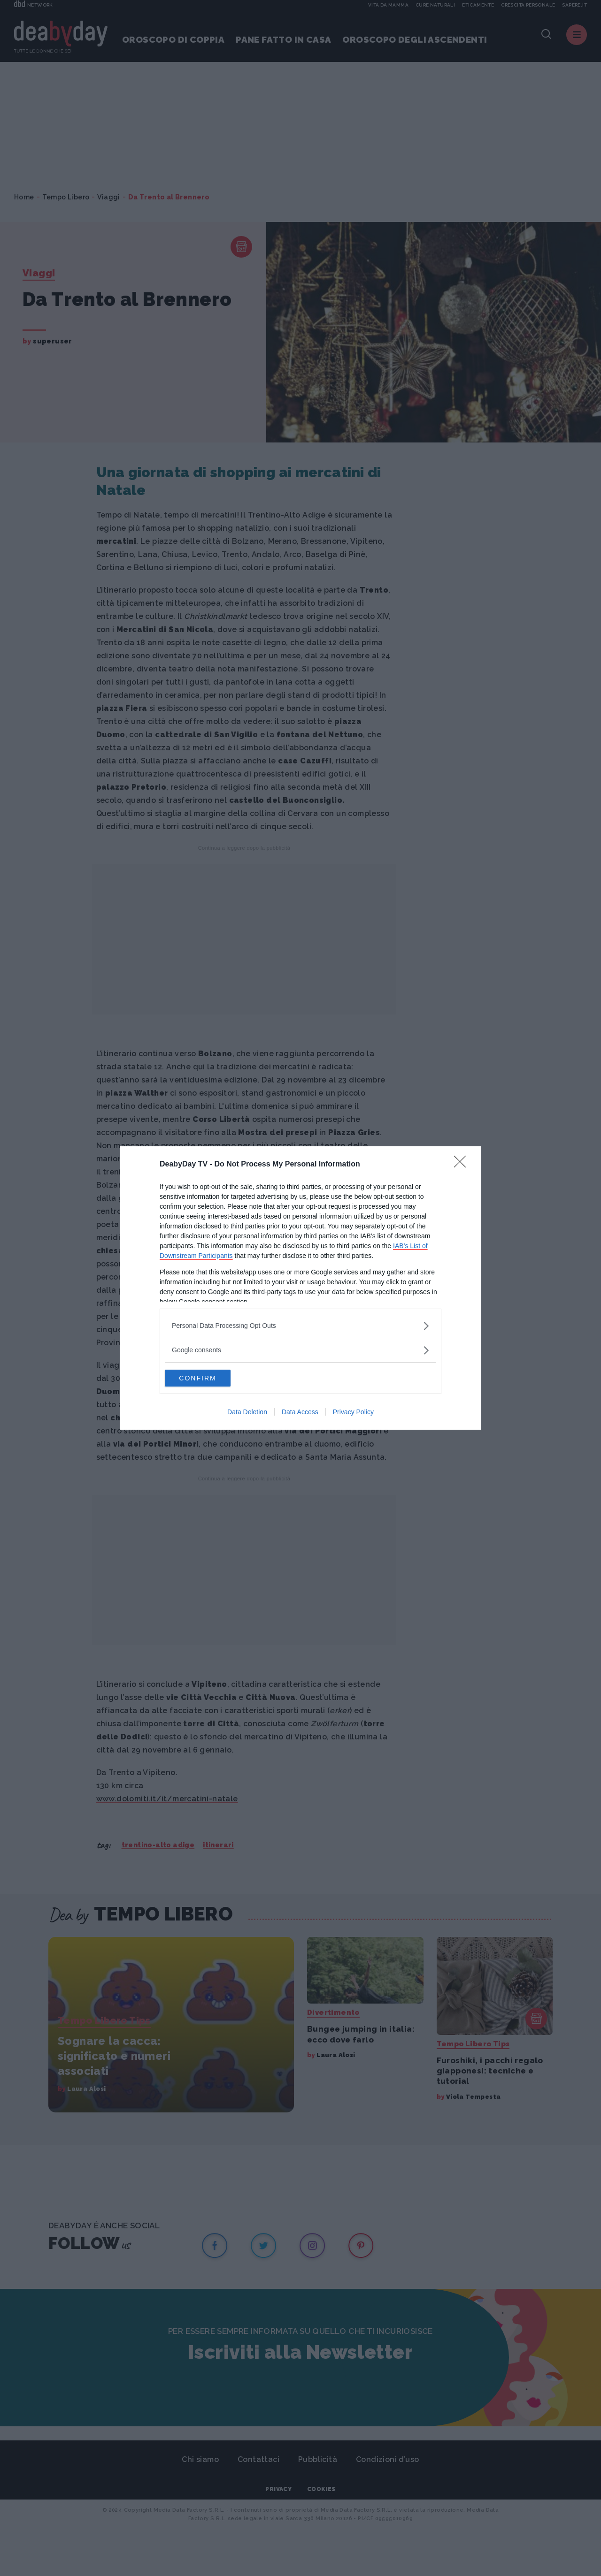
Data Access (300, 1413)
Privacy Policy (353, 1413)
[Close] (463, 1164)
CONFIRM (209, 1378)
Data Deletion (247, 1413)
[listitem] (300, 1325)
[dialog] (300, 1288)
